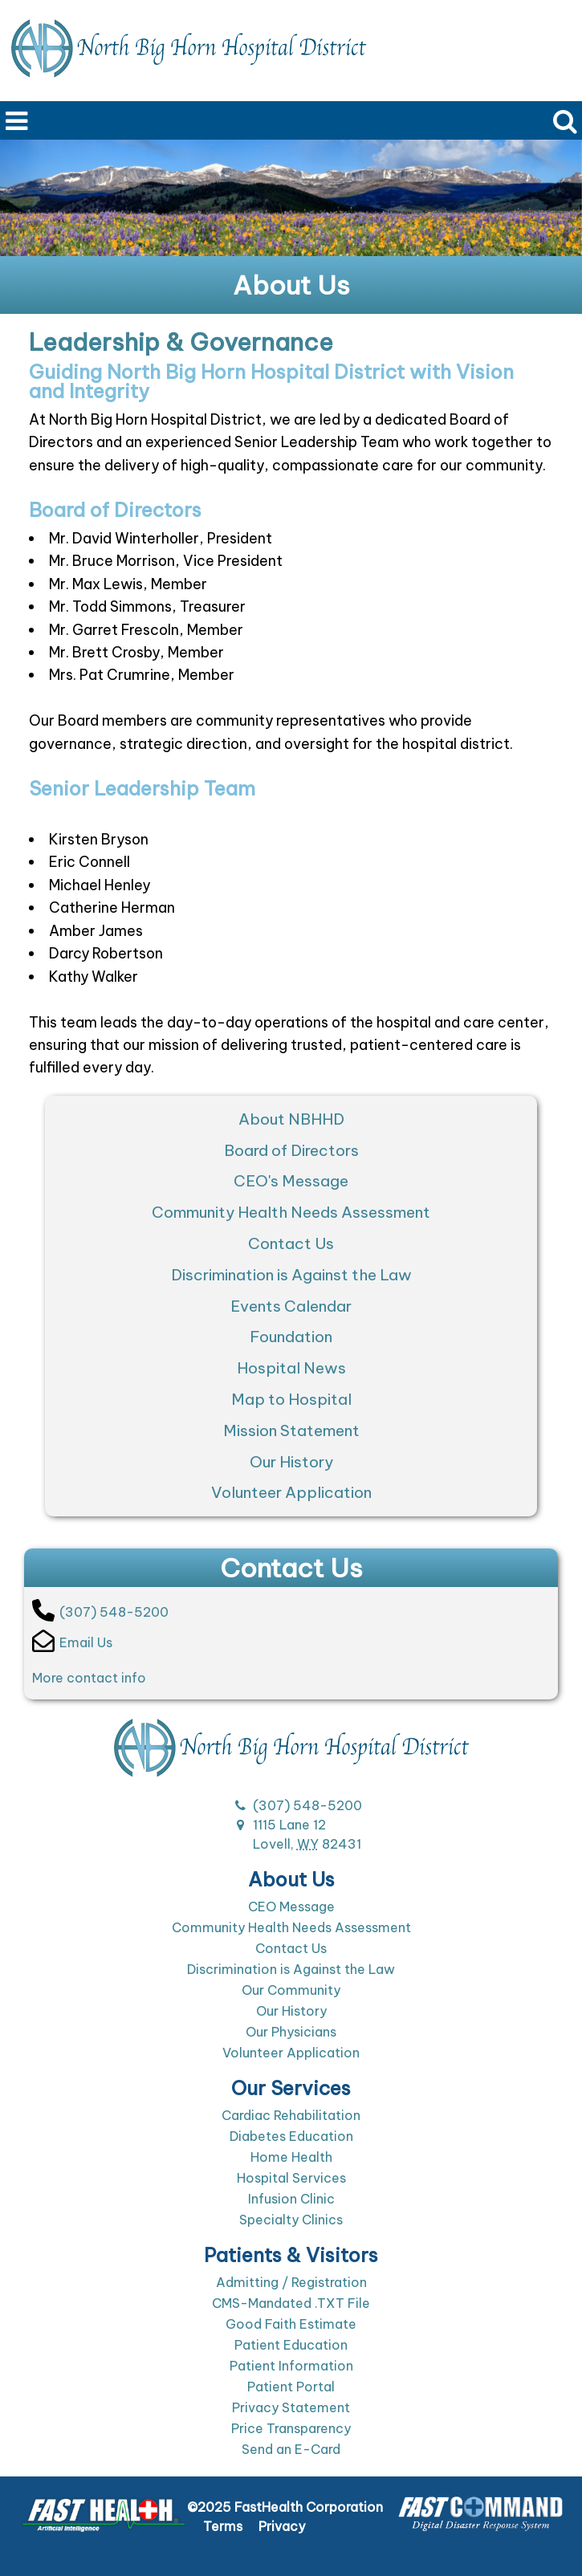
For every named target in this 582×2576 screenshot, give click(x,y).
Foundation (291, 1336)
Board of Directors (291, 1150)
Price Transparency (291, 2428)
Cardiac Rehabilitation (291, 2115)
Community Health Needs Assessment (291, 1212)
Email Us (72, 1641)
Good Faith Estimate (291, 2324)
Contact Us (291, 1243)
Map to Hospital (291, 1399)
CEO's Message (291, 1180)
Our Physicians (291, 2032)
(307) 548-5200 (100, 1610)
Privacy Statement (291, 2407)
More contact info (89, 1678)
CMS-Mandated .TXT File (291, 2303)
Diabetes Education (291, 2136)
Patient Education (291, 2345)
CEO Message (291, 1906)
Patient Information (291, 2366)
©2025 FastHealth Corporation (285, 2507)
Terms (222, 2526)
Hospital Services (291, 2178)
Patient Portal (291, 2387)
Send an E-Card (291, 2449)
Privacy (281, 2526)
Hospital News (291, 1368)
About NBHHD (291, 1119)
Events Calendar (291, 1306)
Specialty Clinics (291, 2220)
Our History (291, 1461)
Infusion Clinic (291, 2199)
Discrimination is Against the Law (291, 1274)
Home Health (291, 2157)
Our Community (291, 1990)
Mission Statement (291, 1430)
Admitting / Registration (291, 2282)
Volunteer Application (291, 1492)
